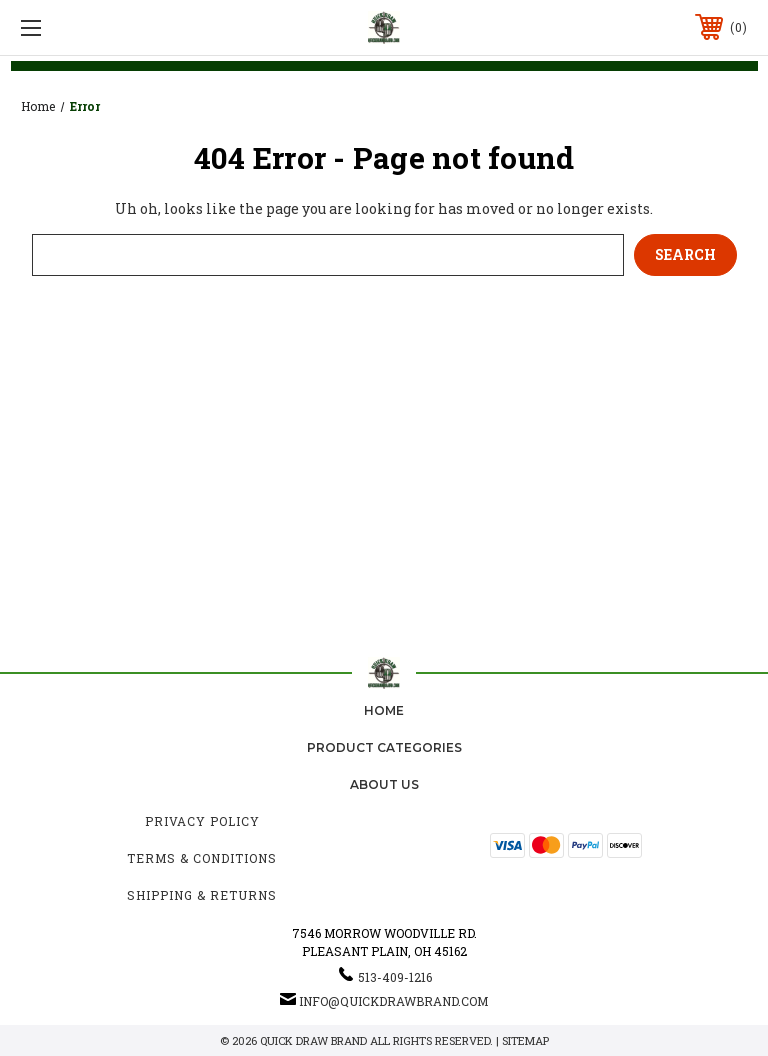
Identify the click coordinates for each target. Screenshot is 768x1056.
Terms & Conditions (202, 858)
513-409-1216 (395, 977)
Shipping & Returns (202, 895)
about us (384, 784)
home (384, 710)
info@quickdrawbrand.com (393, 1001)
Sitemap (525, 1040)
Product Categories (384, 747)
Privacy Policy (202, 821)
